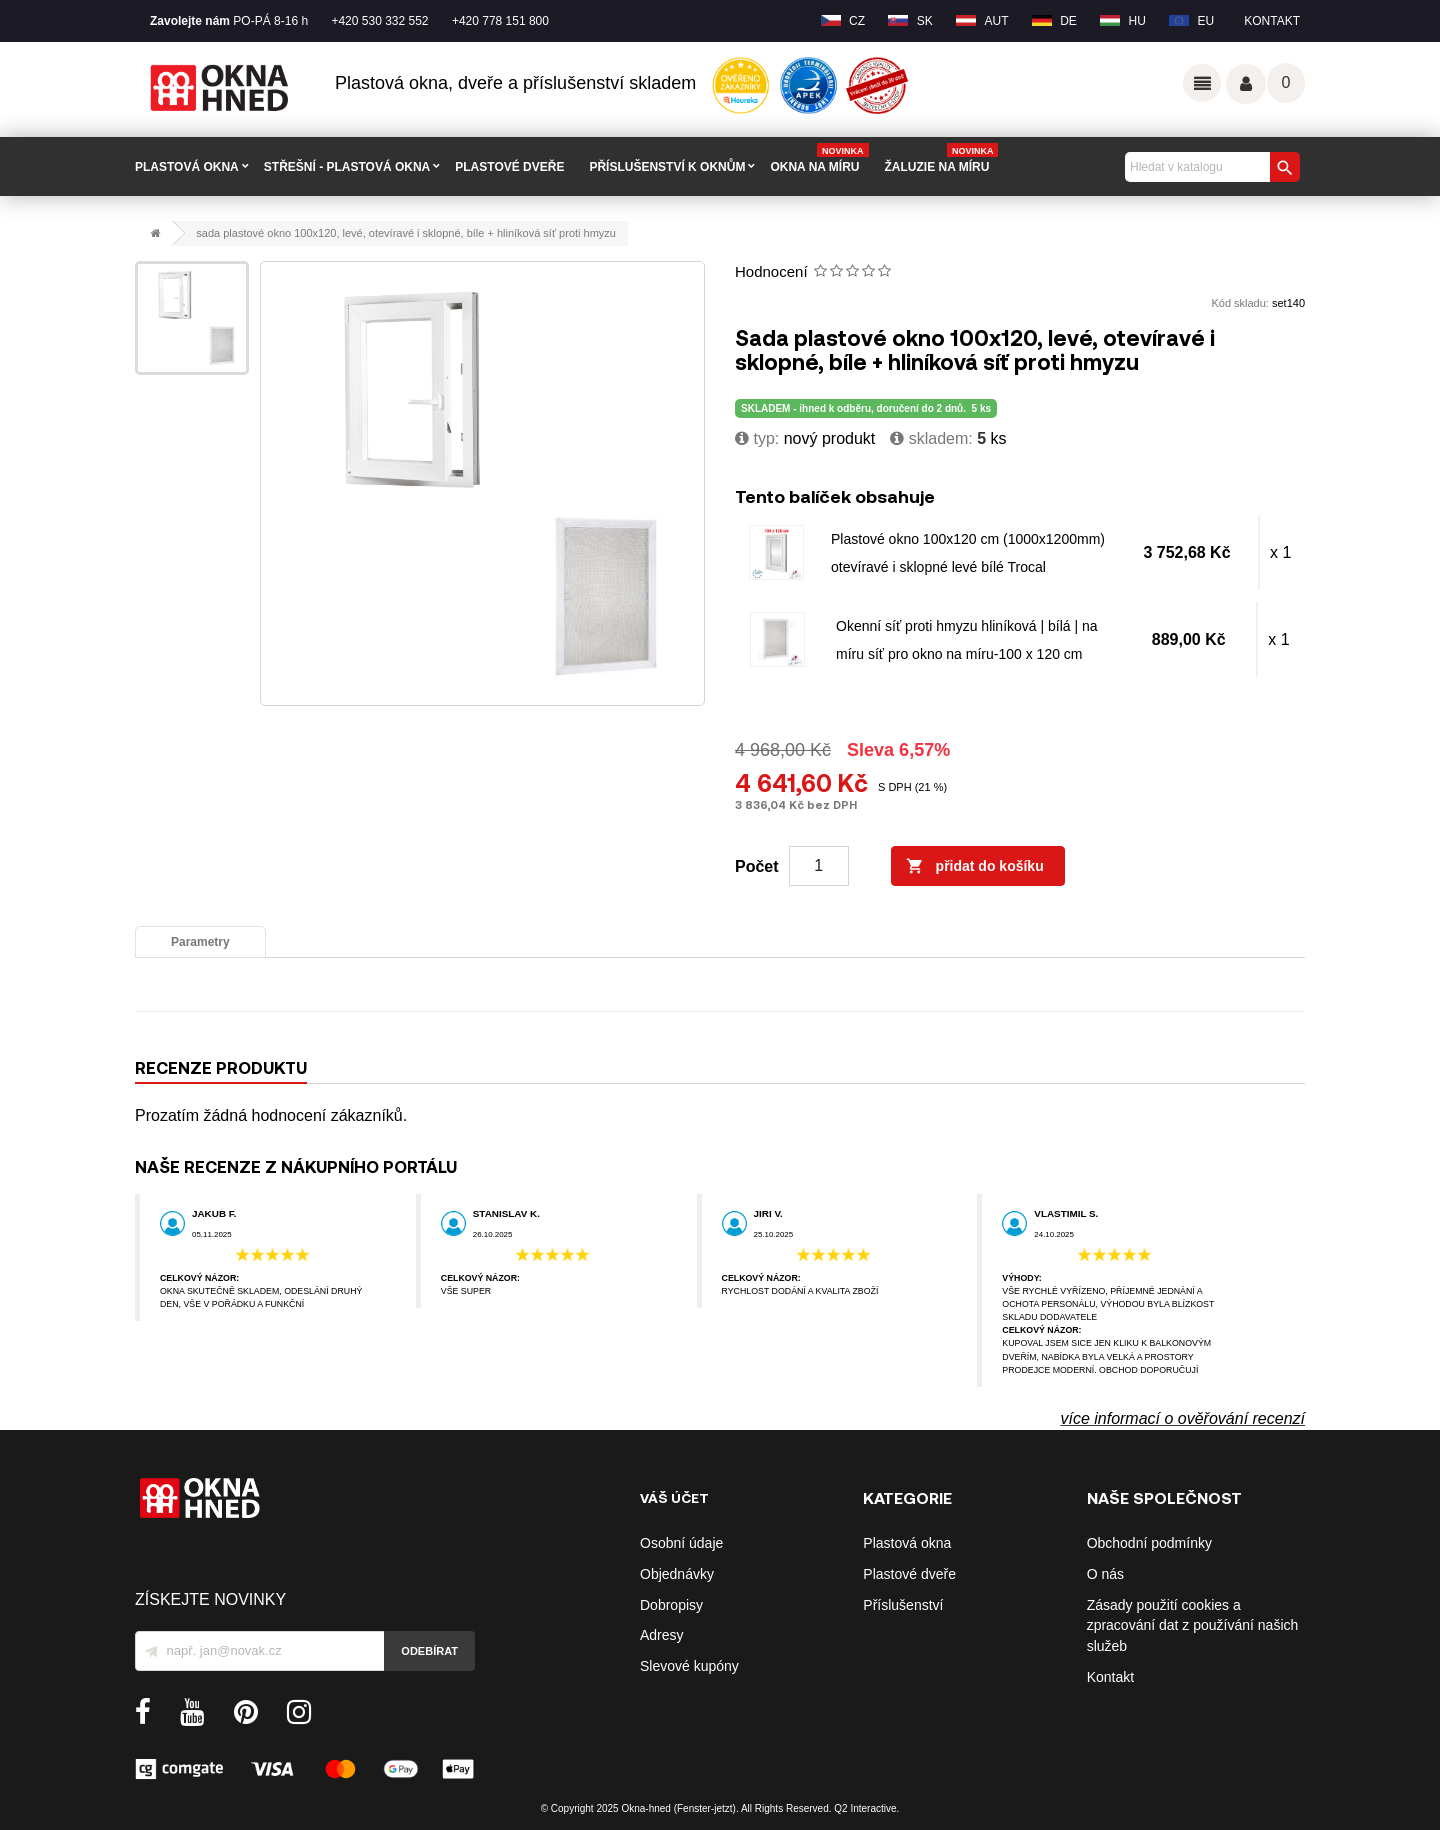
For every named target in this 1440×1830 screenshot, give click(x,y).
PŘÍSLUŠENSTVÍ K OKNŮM (667, 167)
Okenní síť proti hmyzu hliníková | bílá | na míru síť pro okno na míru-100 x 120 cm (967, 640)
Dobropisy (671, 1605)
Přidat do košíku (975, 867)
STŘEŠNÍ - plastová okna (347, 167)
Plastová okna (907, 1543)
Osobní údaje (681, 1543)
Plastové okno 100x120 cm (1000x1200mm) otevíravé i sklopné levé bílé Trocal (968, 553)
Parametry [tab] (200, 942)
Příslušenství (903, 1605)
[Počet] (819, 866)
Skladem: (931, 438)
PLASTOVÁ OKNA (187, 167)
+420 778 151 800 (500, 21)
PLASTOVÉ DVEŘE (509, 167)
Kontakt (1272, 21)
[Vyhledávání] (1210, 167)
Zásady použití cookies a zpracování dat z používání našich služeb (1193, 1626)
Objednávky (677, 1574)
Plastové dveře (909, 1574)
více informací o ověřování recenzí (1182, 1418)
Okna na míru (819, 159)
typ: (757, 438)
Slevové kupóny (689, 1666)
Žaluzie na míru (942, 159)
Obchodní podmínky (1149, 1543)
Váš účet (1246, 84)
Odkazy (1202, 83)
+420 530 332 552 (379, 21)
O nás (1105, 1574)
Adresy (662, 1635)
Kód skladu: (1239, 303)
